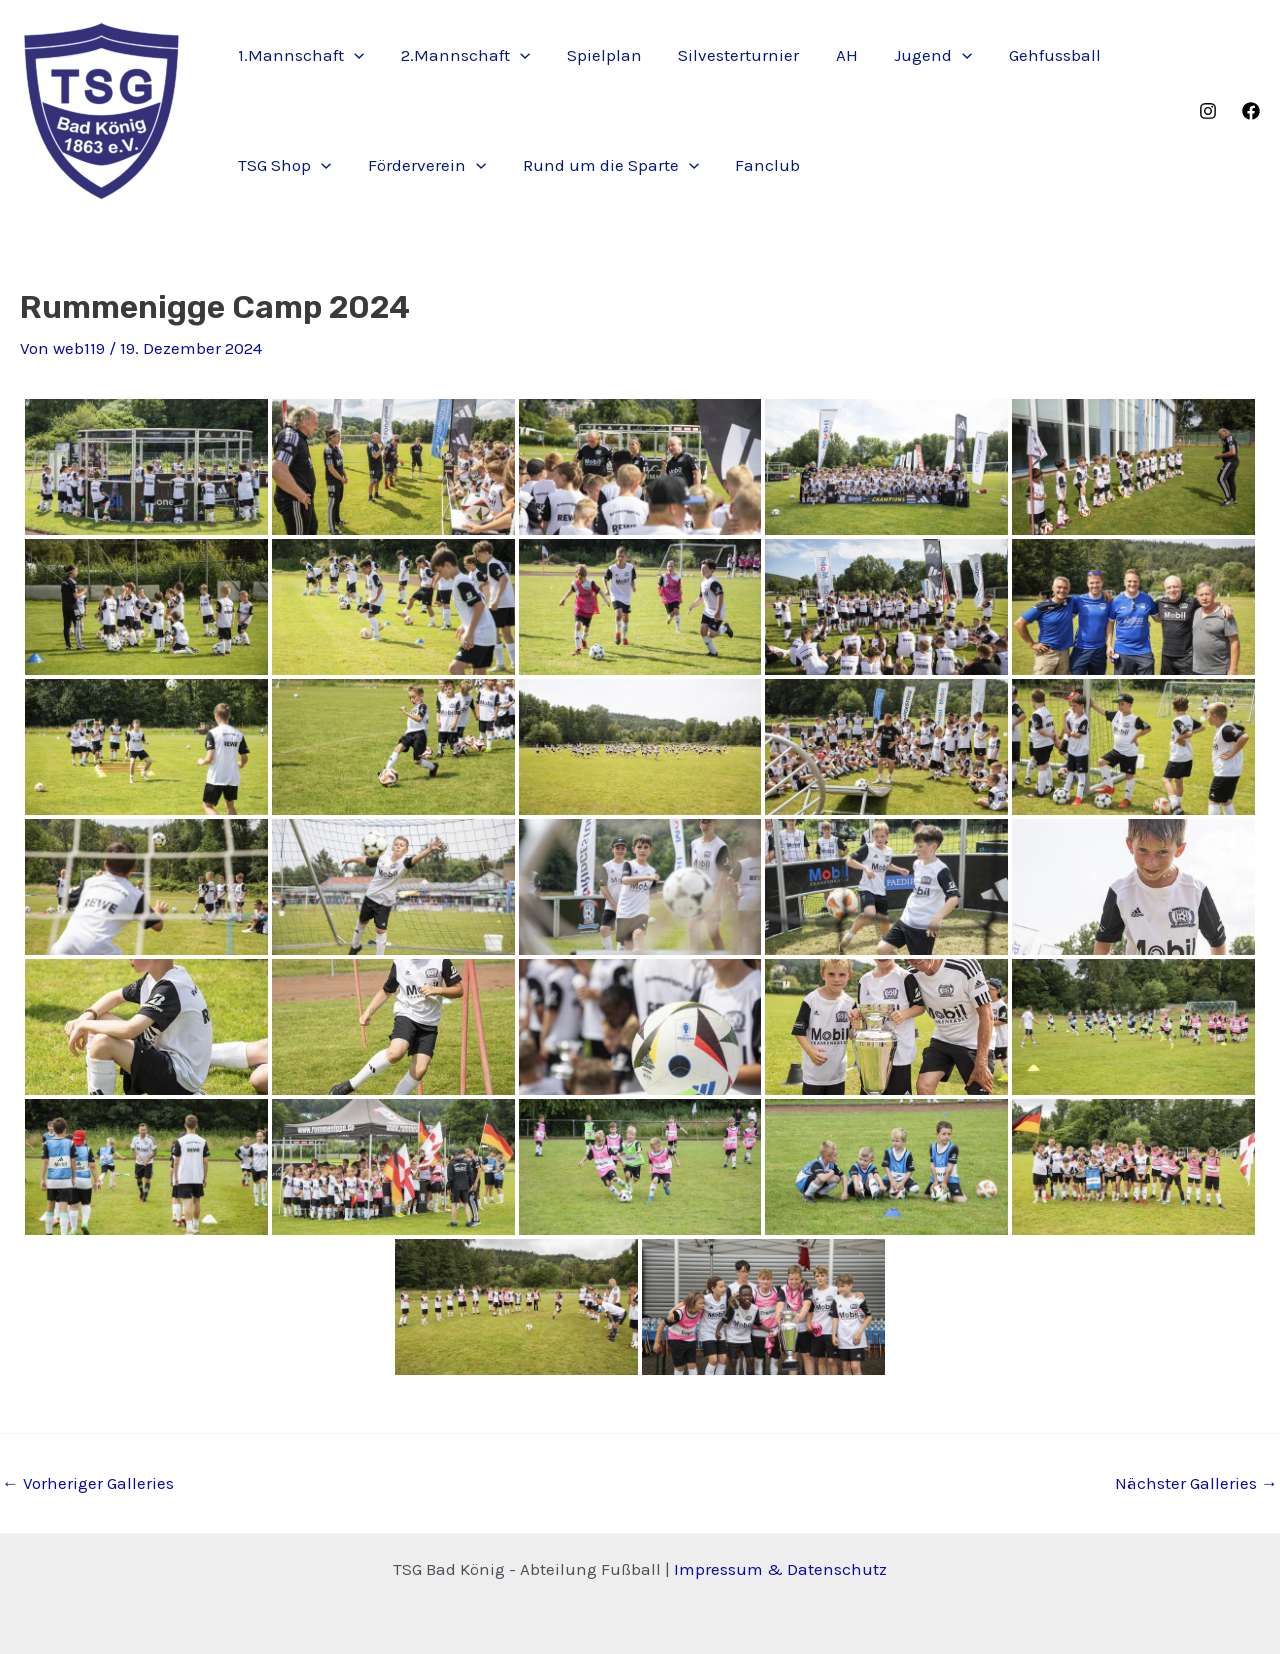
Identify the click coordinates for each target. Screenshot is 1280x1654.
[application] (353, 55)
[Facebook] (1251, 111)
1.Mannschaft (300, 55)
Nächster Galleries (1196, 1483)
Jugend (919, 55)
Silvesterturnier (729, 55)
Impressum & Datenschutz (780, 1569)
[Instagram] (1208, 111)
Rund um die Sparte (604, 165)
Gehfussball (1039, 55)
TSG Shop (283, 165)
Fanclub (759, 165)
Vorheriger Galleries (88, 1483)
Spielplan (597, 55)
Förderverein (423, 165)
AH (835, 55)
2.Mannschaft (461, 55)
